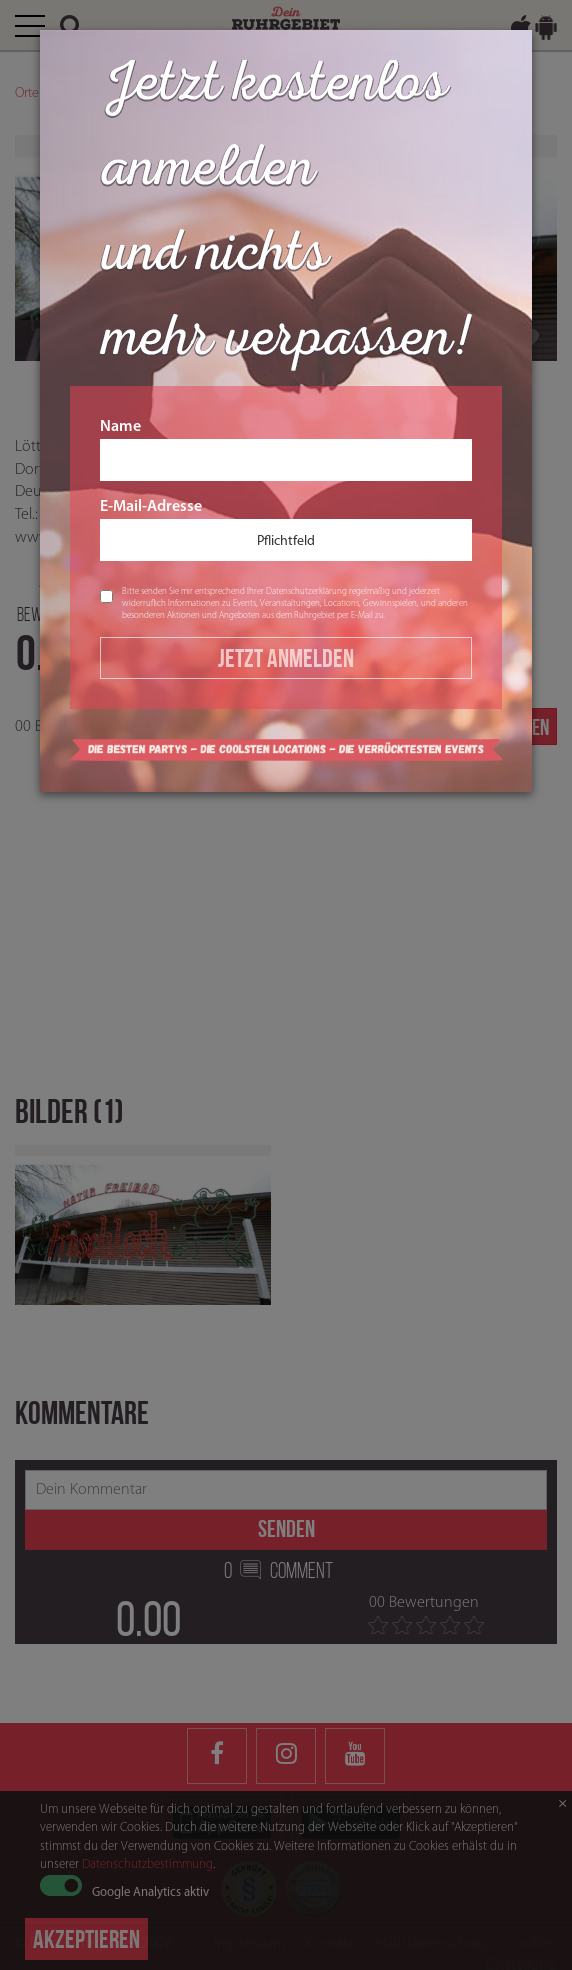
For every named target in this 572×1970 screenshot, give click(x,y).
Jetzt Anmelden (286, 658)
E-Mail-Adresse (286, 530)
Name (286, 450)
